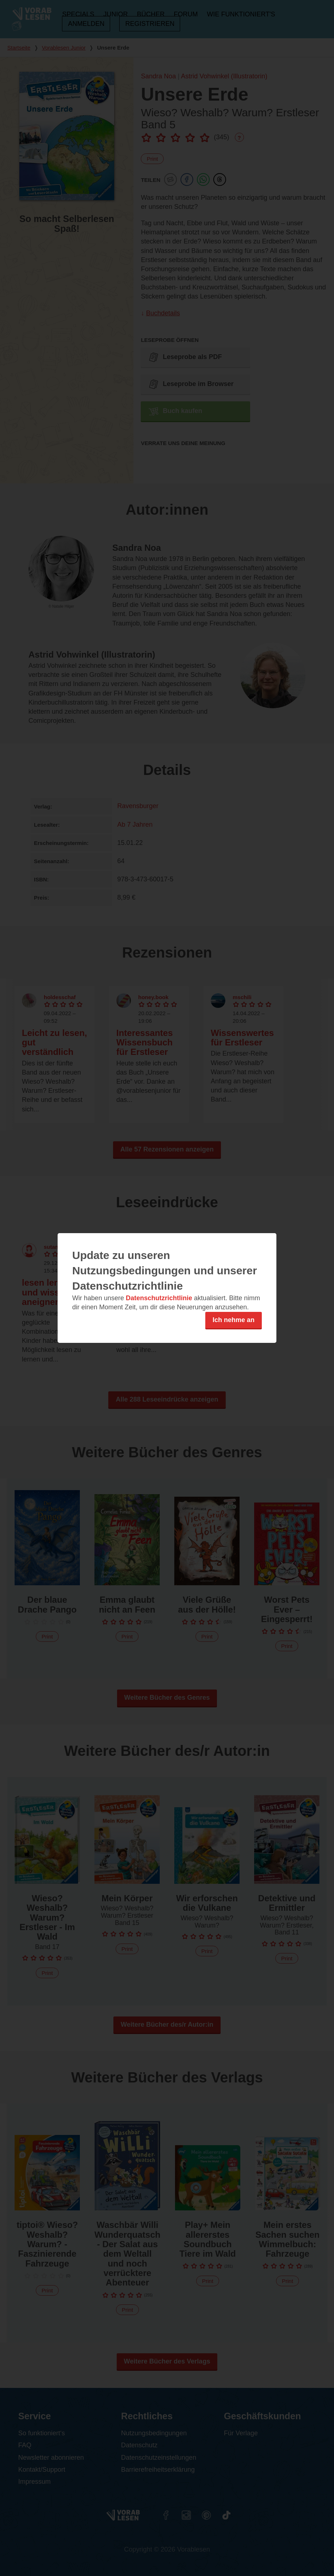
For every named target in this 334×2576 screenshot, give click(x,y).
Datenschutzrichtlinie (159, 1298)
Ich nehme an (234, 1320)
